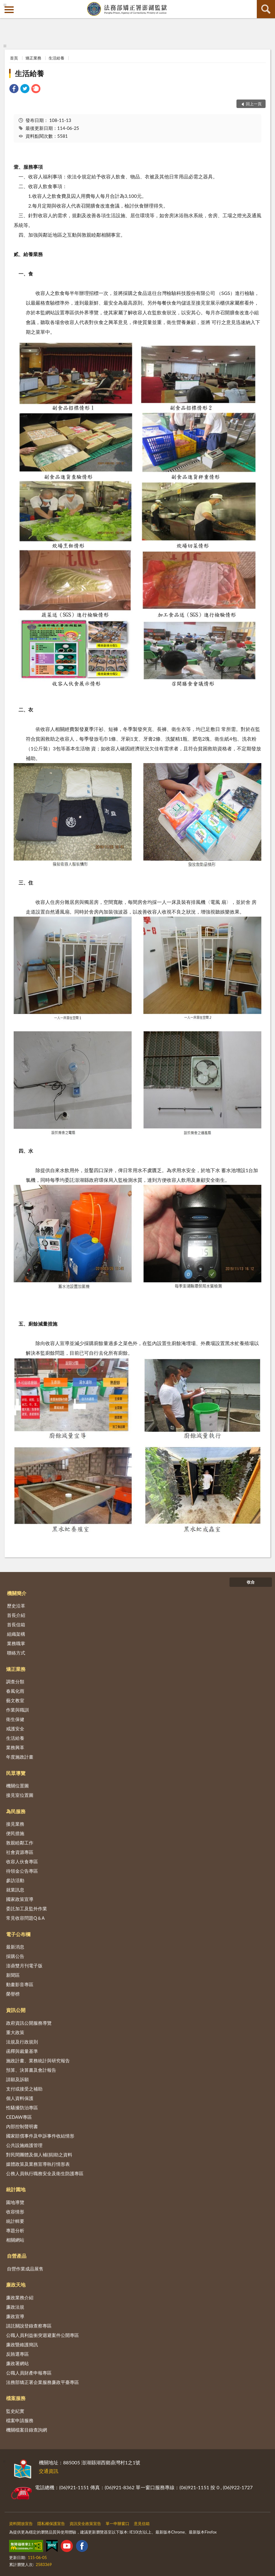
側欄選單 (9, 9)
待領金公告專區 (22, 1871)
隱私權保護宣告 (51, 2523)
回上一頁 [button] (254, 103)
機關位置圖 (17, 1785)
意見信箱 (142, 2523)
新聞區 (13, 1975)
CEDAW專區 (19, 2117)
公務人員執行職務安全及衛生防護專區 (44, 2173)
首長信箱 (16, 1624)
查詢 (266, 9)
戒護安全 (15, 1728)
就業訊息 (15, 1889)
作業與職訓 (17, 1709)
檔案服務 (15, 2398)
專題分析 (15, 2230)
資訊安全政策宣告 (85, 2523)
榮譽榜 (13, 1993)
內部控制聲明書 (22, 2126)
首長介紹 (16, 1615)
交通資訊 (48, 2471)
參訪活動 (15, 1880)
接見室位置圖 (19, 1795)
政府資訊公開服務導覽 (29, 2023)
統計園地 (15, 2189)
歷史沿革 (16, 1605)
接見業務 (15, 1824)
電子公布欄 (18, 1934)
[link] (14, 89)
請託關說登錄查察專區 (29, 2325)
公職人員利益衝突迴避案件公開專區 (42, 2335)
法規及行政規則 (22, 2041)
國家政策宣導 (19, 1899)
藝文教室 (15, 1700)
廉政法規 (15, 2307)
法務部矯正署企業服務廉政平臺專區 (42, 2382)
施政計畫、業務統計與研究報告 (38, 2060)
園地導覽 (15, 2202)
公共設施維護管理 (24, 2145)
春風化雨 (15, 1691)
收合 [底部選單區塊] (251, 1582)
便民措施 (15, 1833)
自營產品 (16, 2256)
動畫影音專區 (19, 1984)
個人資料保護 (19, 2098)
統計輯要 (15, 2221)
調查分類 (15, 1681)
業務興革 (15, 1747)
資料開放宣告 (21, 2523)
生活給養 (56, 58)
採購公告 (15, 1956)
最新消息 (15, 1946)
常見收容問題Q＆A (25, 1918)
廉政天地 (15, 2284)
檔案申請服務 (19, 2420)
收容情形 (15, 2211)
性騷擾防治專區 (22, 2107)
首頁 (14, 58)
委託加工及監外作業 (26, 1908)
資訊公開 (15, 2010)
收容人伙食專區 (22, 1861)
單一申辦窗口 (117, 2523)
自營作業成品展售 (25, 2268)
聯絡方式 (16, 1652)
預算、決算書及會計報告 (31, 2070)
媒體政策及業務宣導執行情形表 (38, 2164)
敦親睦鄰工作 (19, 1842)
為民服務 (15, 1811)
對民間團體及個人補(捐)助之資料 (39, 2154)
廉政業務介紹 (19, 2297)
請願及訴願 (17, 2079)
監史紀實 (15, 2411)
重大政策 (15, 2032)
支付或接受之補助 (24, 2088)
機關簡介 (16, 1593)
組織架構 (16, 1634)
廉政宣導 (15, 2316)
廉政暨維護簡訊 (22, 2344)
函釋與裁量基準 (22, 2051)
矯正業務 (33, 58)
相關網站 (15, 2240)
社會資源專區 (19, 1852)
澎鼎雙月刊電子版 (24, 1965)
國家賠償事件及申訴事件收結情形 (40, 2135)
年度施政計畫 (19, 1757)
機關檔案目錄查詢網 (26, 2429)
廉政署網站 (17, 2363)
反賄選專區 (17, 2354)
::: (4, 4)
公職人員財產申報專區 (29, 2372)
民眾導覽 (15, 1773)
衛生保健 (15, 1719)
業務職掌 (16, 1643)
